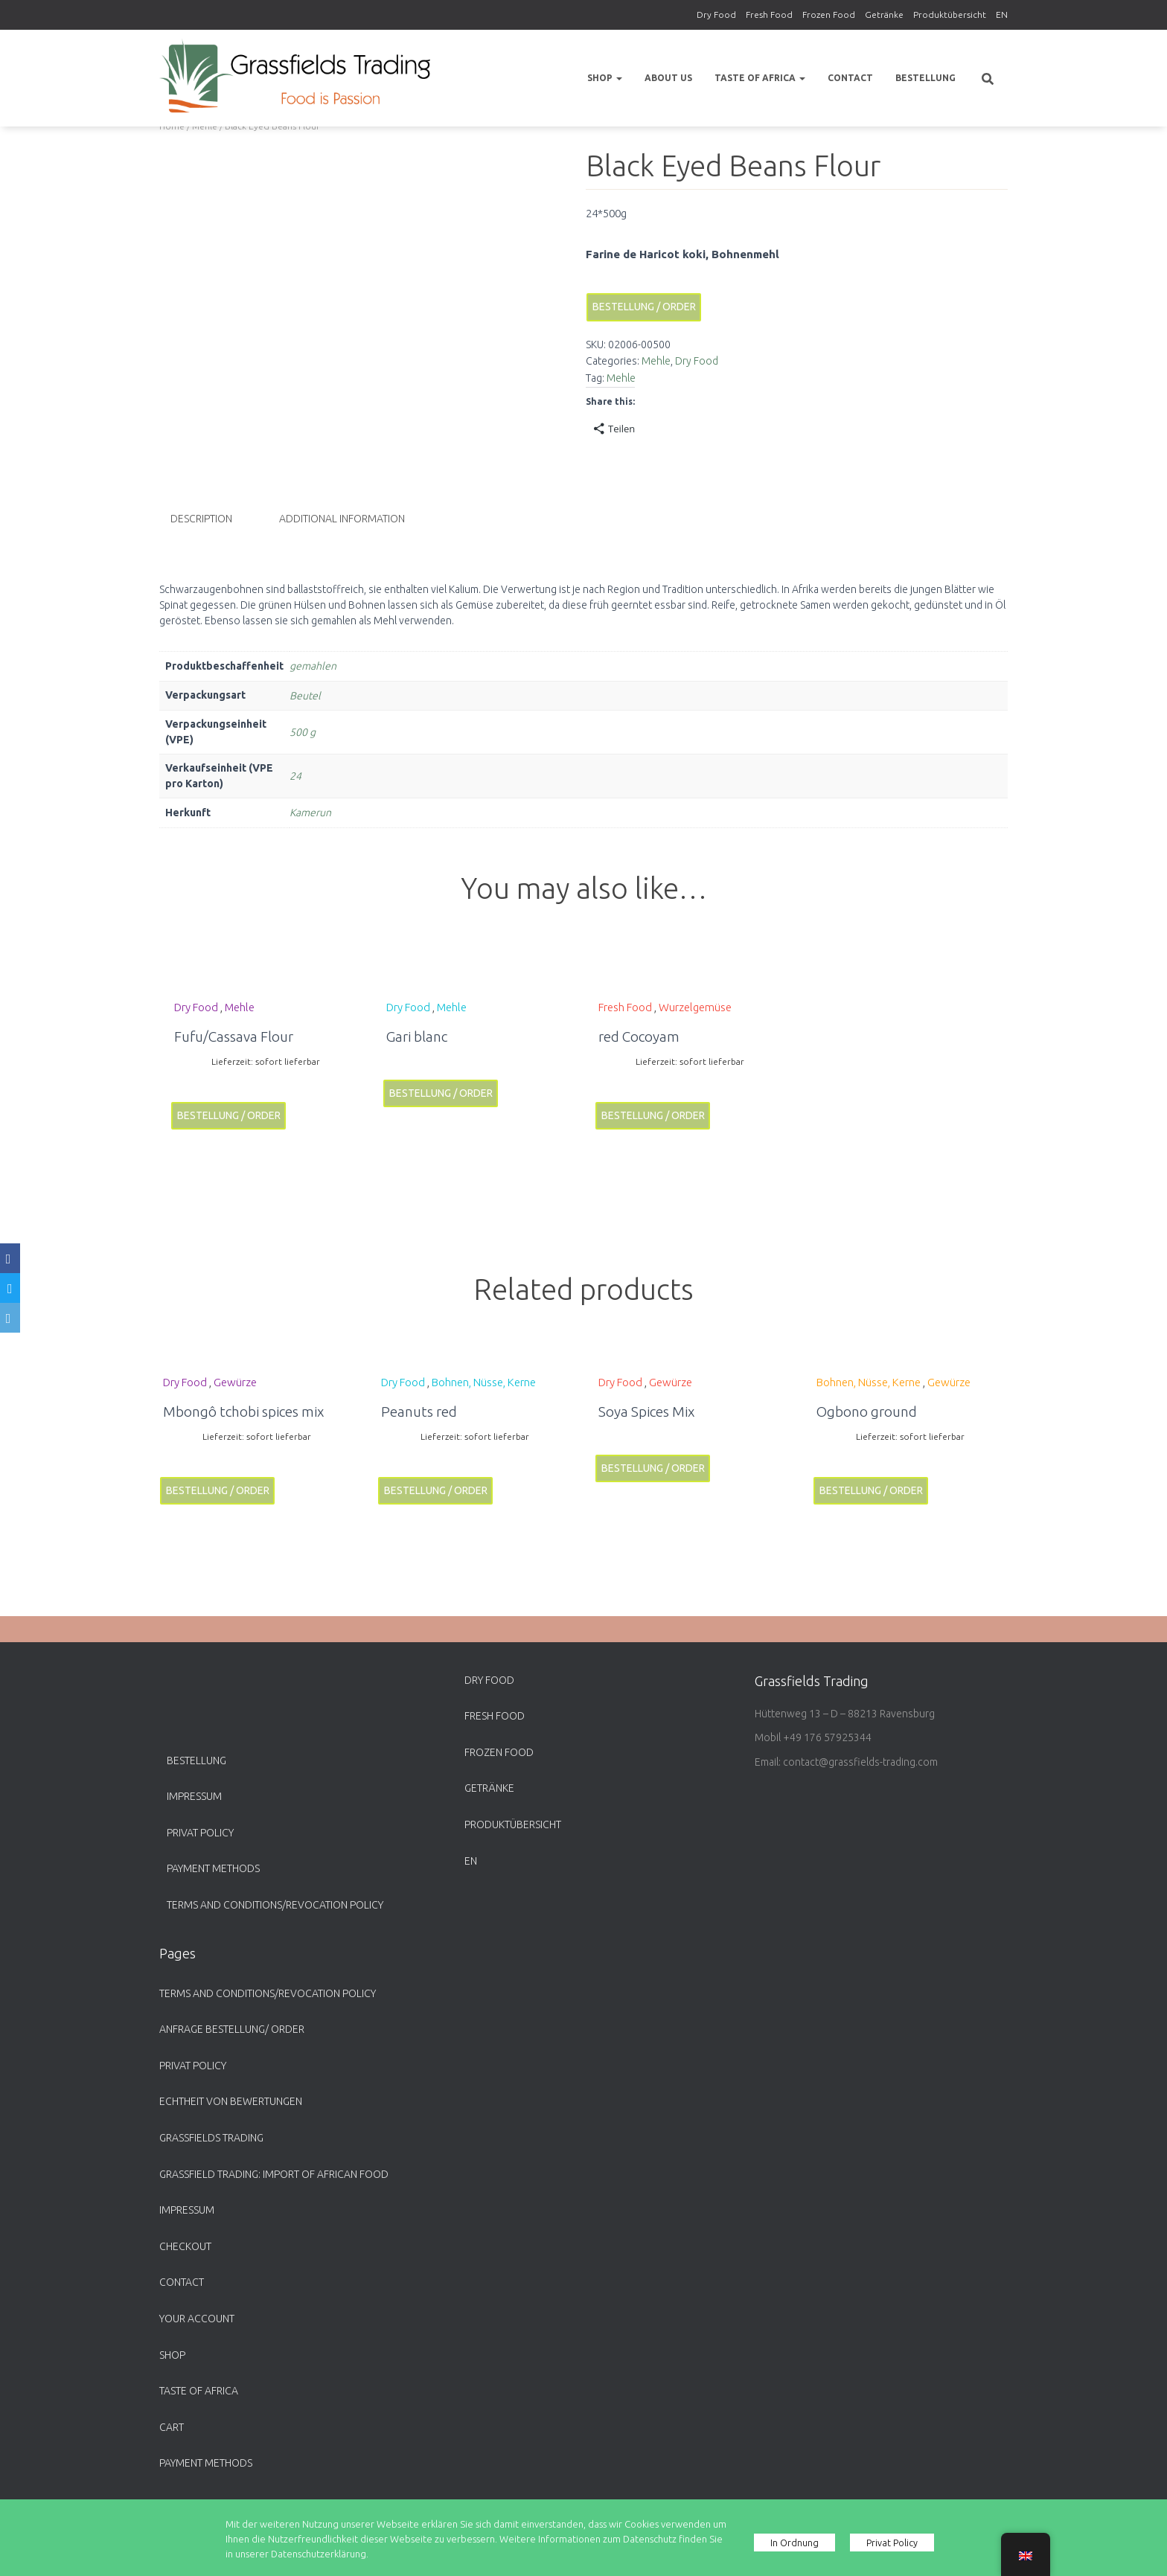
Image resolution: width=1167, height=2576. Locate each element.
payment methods (213, 1868)
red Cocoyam (639, 1035)
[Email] (10, 1318)
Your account (196, 2319)
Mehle (656, 361)
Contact (850, 78)
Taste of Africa (759, 78)
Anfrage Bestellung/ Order (231, 2029)
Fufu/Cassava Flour (233, 1035)
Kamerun (310, 812)
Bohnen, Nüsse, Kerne (484, 1381)
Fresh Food (769, 14)
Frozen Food (828, 14)
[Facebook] (10, 1258)
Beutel (305, 695)
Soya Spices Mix (646, 1411)
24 (295, 775)
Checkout (185, 2246)
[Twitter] (10, 1288)
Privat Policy (200, 1833)
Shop (604, 78)
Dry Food (716, 14)
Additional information (342, 519)
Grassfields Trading (211, 2138)
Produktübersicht (949, 14)
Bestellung (925, 78)
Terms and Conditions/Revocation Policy (275, 1905)
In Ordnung (794, 2542)
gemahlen (313, 665)
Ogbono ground (866, 1411)
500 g (303, 731)
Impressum (194, 1796)
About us (668, 78)
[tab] (212, 519)
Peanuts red (419, 1411)
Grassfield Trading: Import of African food (274, 2174)
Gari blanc (416, 1035)
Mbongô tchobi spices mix (243, 1411)
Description (201, 519)
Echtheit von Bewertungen (230, 2101)
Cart (171, 2427)
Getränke (884, 14)
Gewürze (235, 1381)
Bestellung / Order (644, 307)
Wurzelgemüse (695, 1005)
